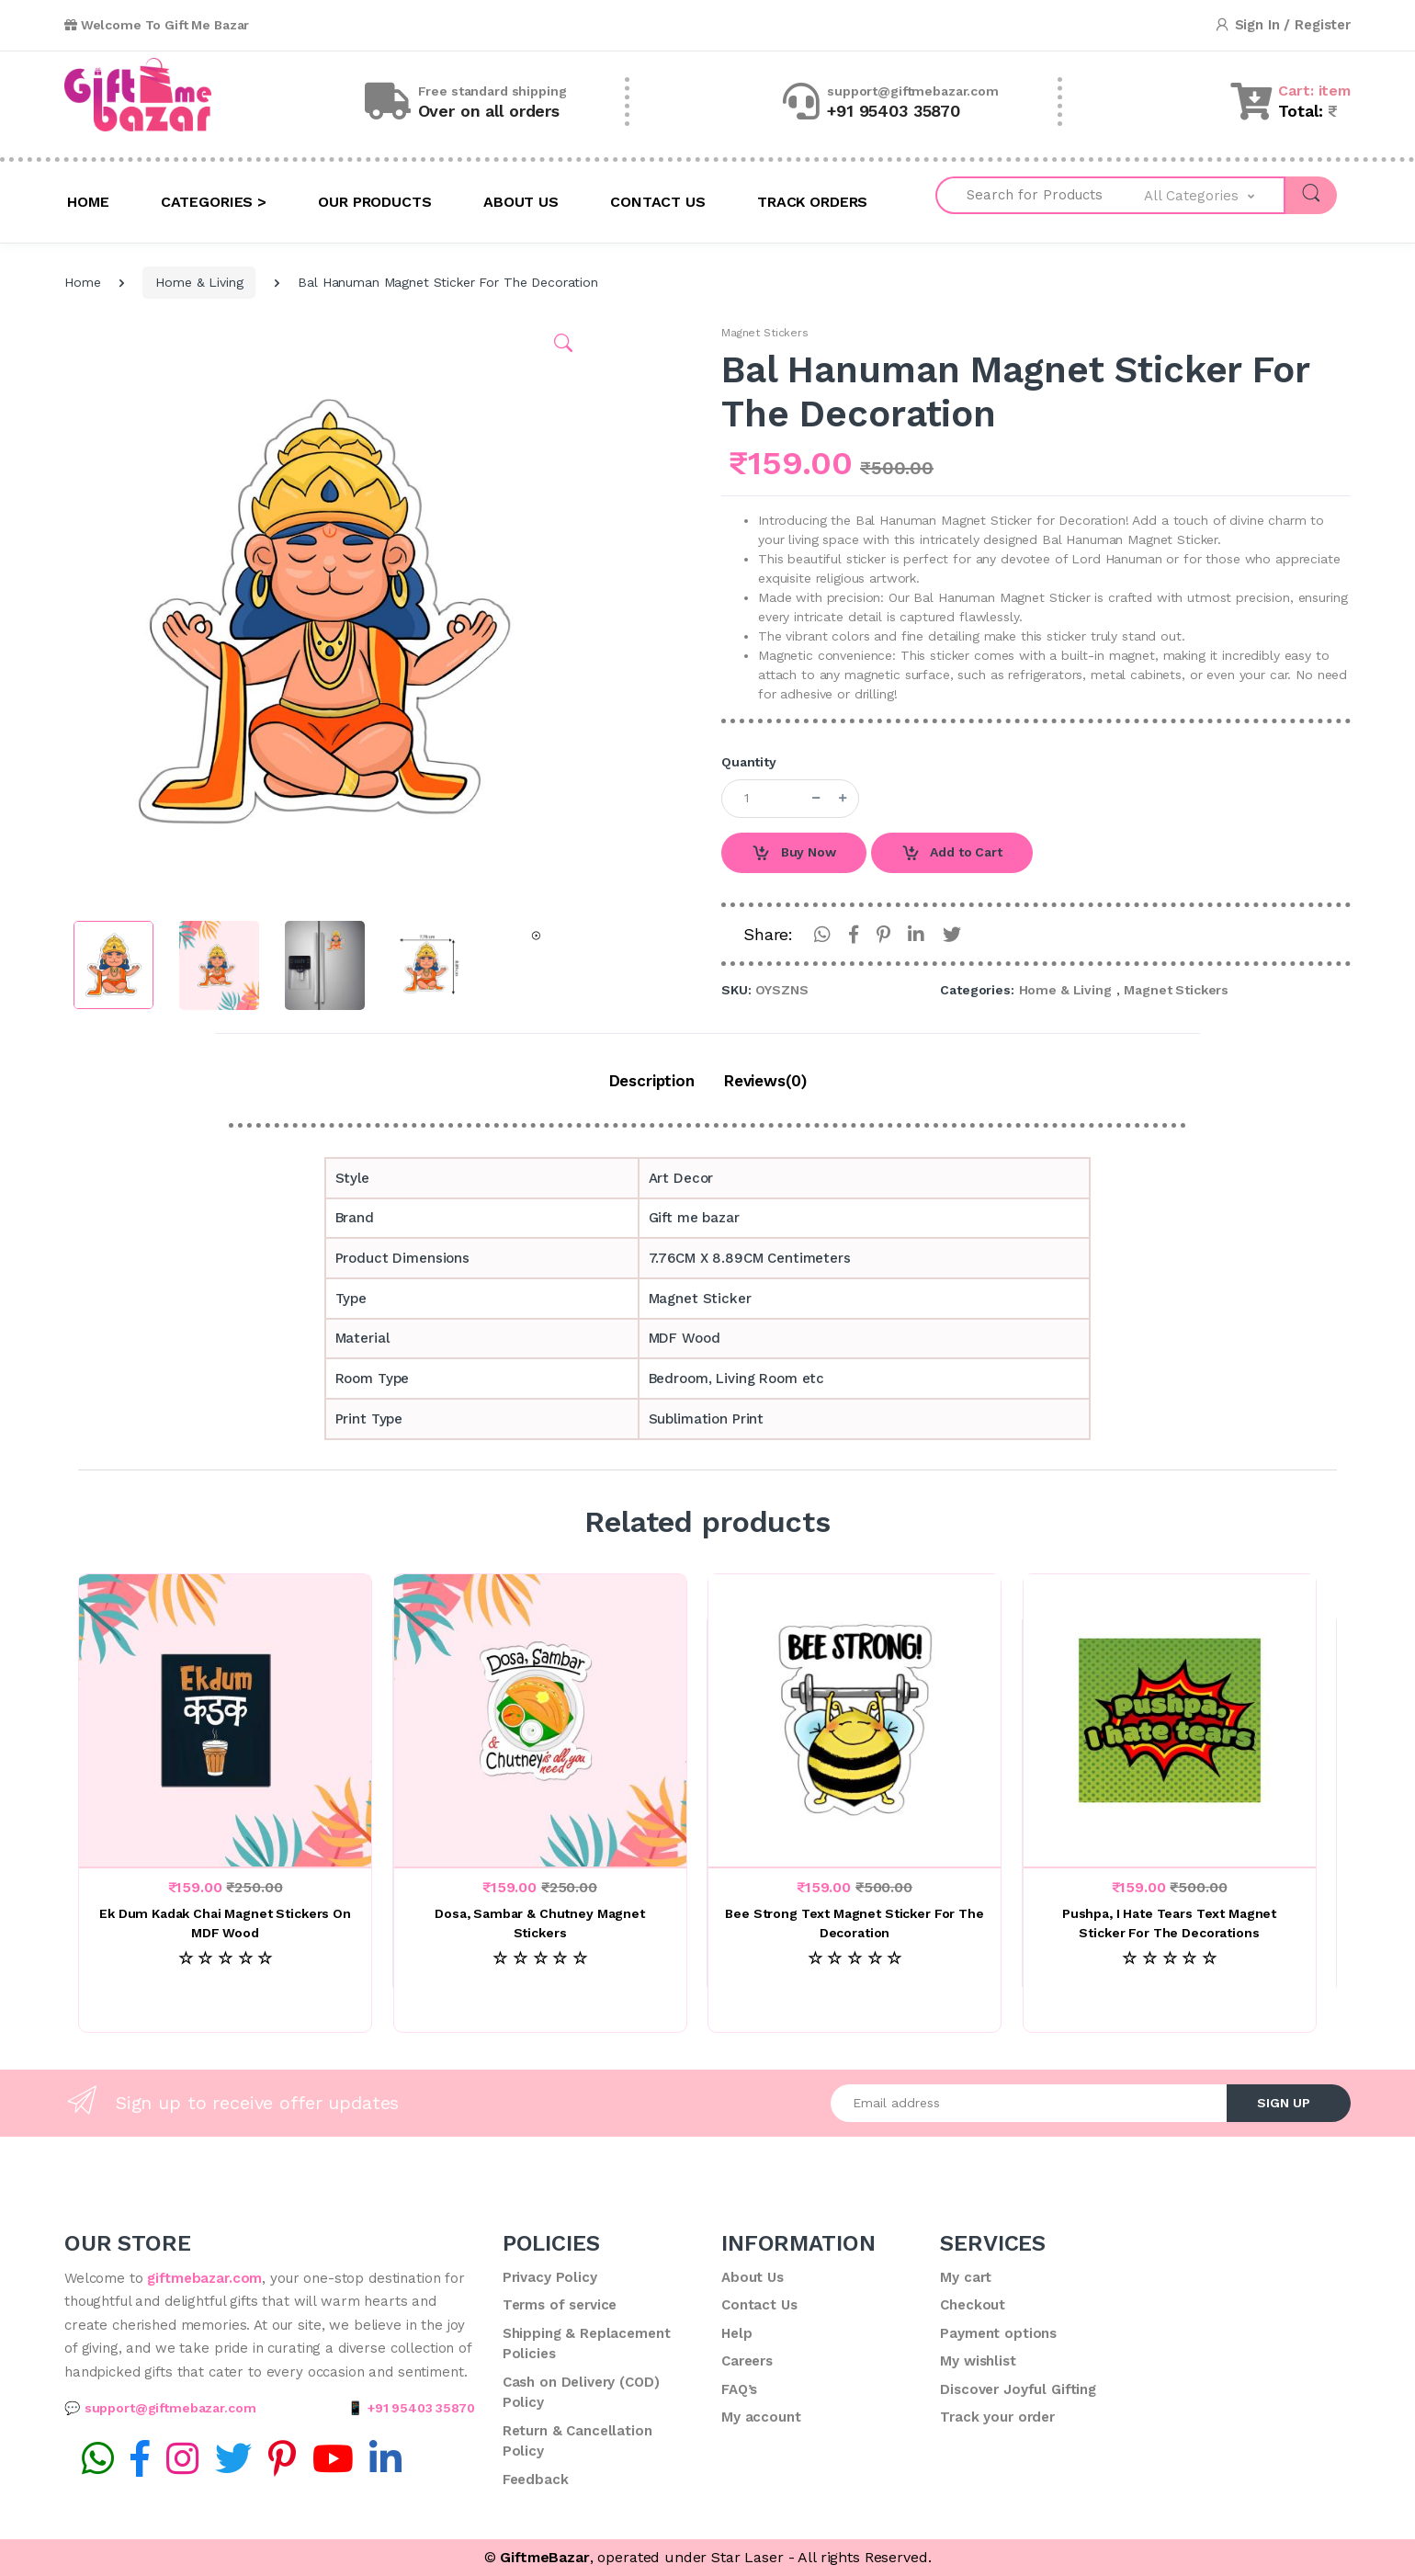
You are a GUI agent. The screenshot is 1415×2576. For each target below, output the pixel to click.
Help (736, 2333)
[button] (1214, 195)
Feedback (536, 2479)
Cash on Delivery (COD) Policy (581, 2392)
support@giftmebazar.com (170, 2407)
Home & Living (199, 282)
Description (652, 1081)
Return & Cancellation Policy (577, 2441)
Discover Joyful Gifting (1018, 2389)
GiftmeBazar (544, 2557)
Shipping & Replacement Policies (587, 2344)
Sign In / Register (1282, 25)
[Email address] (1029, 2103)
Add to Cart (951, 854)
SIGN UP (1283, 2102)
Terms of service (560, 2305)
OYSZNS (781, 989)
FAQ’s (739, 2389)
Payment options (998, 2333)
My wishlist (977, 2361)
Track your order (997, 2417)
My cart (965, 2277)
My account (761, 2417)
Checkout (972, 2305)
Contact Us (759, 2305)
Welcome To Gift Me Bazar (156, 24)
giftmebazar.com (204, 2278)
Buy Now (794, 854)
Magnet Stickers (765, 332)
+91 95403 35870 (421, 2407)
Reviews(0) (765, 1081)
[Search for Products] (1040, 195)
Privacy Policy (550, 2277)
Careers (747, 2361)
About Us (752, 2277)
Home (82, 282)
